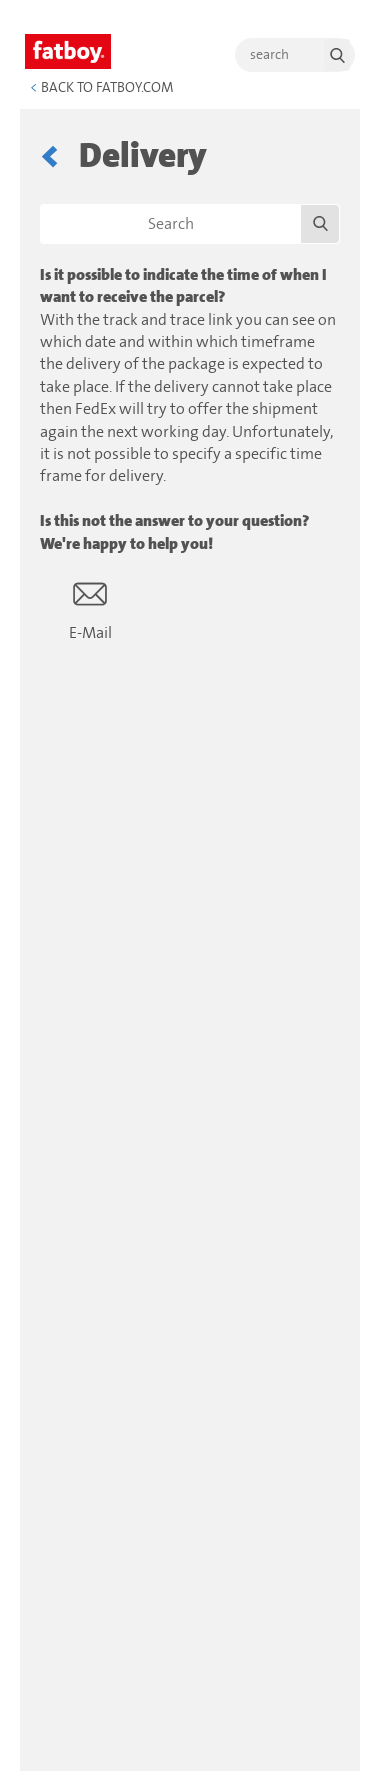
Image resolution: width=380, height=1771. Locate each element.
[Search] (190, 224)
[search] (295, 55)
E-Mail (90, 609)
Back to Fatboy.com (101, 88)
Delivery (143, 156)
